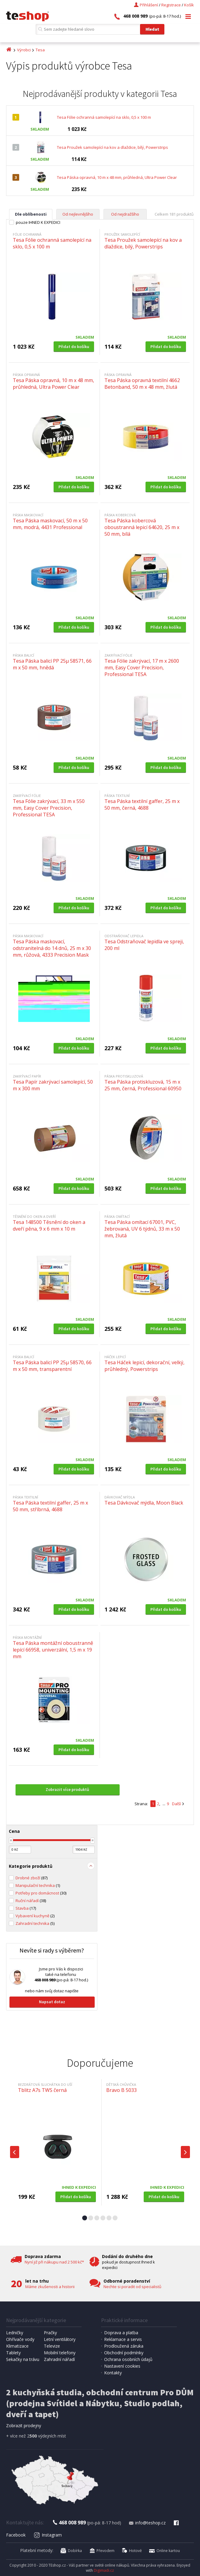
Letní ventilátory (59, 2339)
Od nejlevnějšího (77, 214)
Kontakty (113, 2373)
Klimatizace (17, 2346)
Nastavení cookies (122, 2366)
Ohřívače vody (20, 2339)
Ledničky (14, 2332)
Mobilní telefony (59, 2353)
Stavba (26, 1908)
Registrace (171, 5)
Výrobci (24, 50)
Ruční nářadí (31, 1900)
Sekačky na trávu (22, 2359)
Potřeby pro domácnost (41, 1893)
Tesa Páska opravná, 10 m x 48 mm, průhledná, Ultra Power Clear (117, 177)
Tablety (13, 2353)
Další (176, 1803)
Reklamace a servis (123, 2339)
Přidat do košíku (73, 346)
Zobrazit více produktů (67, 1789)
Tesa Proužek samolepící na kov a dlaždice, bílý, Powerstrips (112, 147)
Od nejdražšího (125, 214)
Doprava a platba (121, 2332)
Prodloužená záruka (123, 2346)
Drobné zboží (31, 1878)
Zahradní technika (35, 1923)
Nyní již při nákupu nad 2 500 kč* (54, 2262)
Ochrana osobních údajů (128, 2359)
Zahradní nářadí (59, 2359)
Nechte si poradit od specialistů (132, 2286)
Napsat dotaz (52, 2001)
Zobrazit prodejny (23, 2425)
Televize (52, 2346)
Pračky (50, 2332)
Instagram (47, 2535)
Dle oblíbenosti (31, 214)
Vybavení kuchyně (35, 1915)
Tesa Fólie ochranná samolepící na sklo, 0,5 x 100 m (104, 117)
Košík (189, 5)
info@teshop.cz (147, 2523)
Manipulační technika (38, 1885)
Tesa (40, 50)
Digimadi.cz (104, 2570)
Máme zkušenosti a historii (50, 2286)
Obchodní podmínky (123, 2353)
